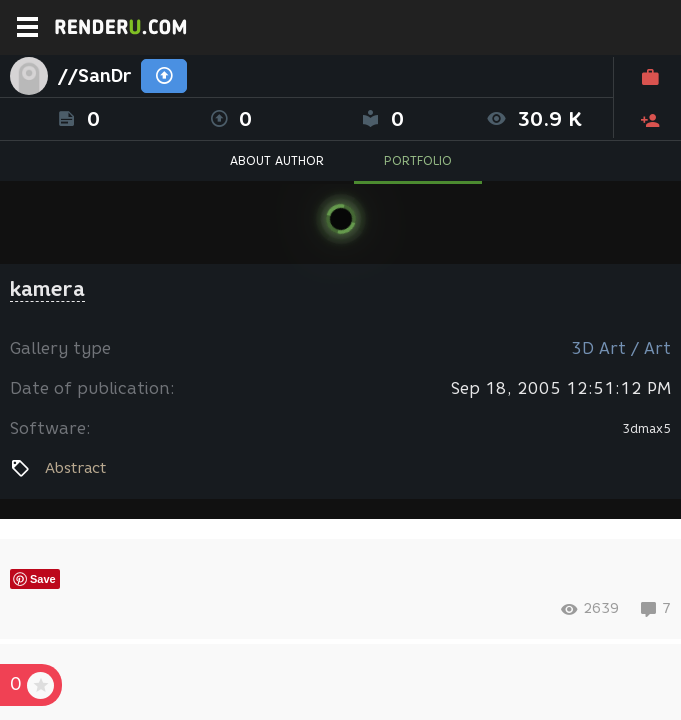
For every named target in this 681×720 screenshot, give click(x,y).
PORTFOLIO (418, 160)
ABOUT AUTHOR (277, 160)
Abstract (75, 468)
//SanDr (94, 76)
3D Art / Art (621, 348)
